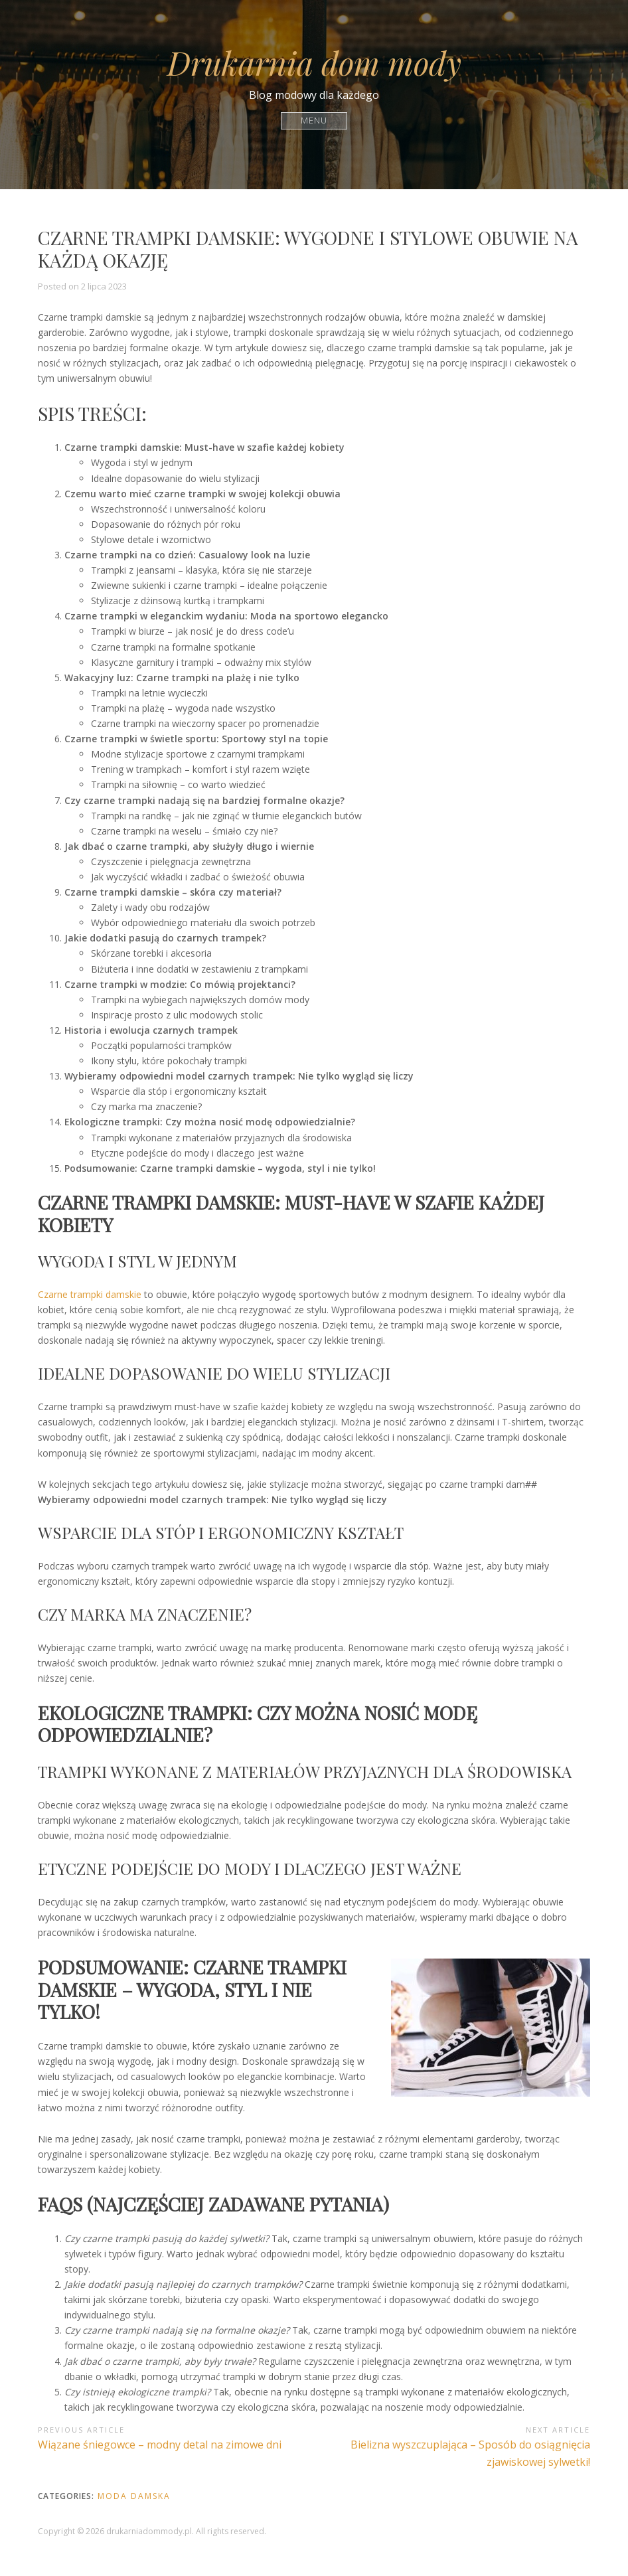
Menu (314, 120)
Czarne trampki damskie (89, 1294)
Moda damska (134, 2496)
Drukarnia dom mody (314, 62)
